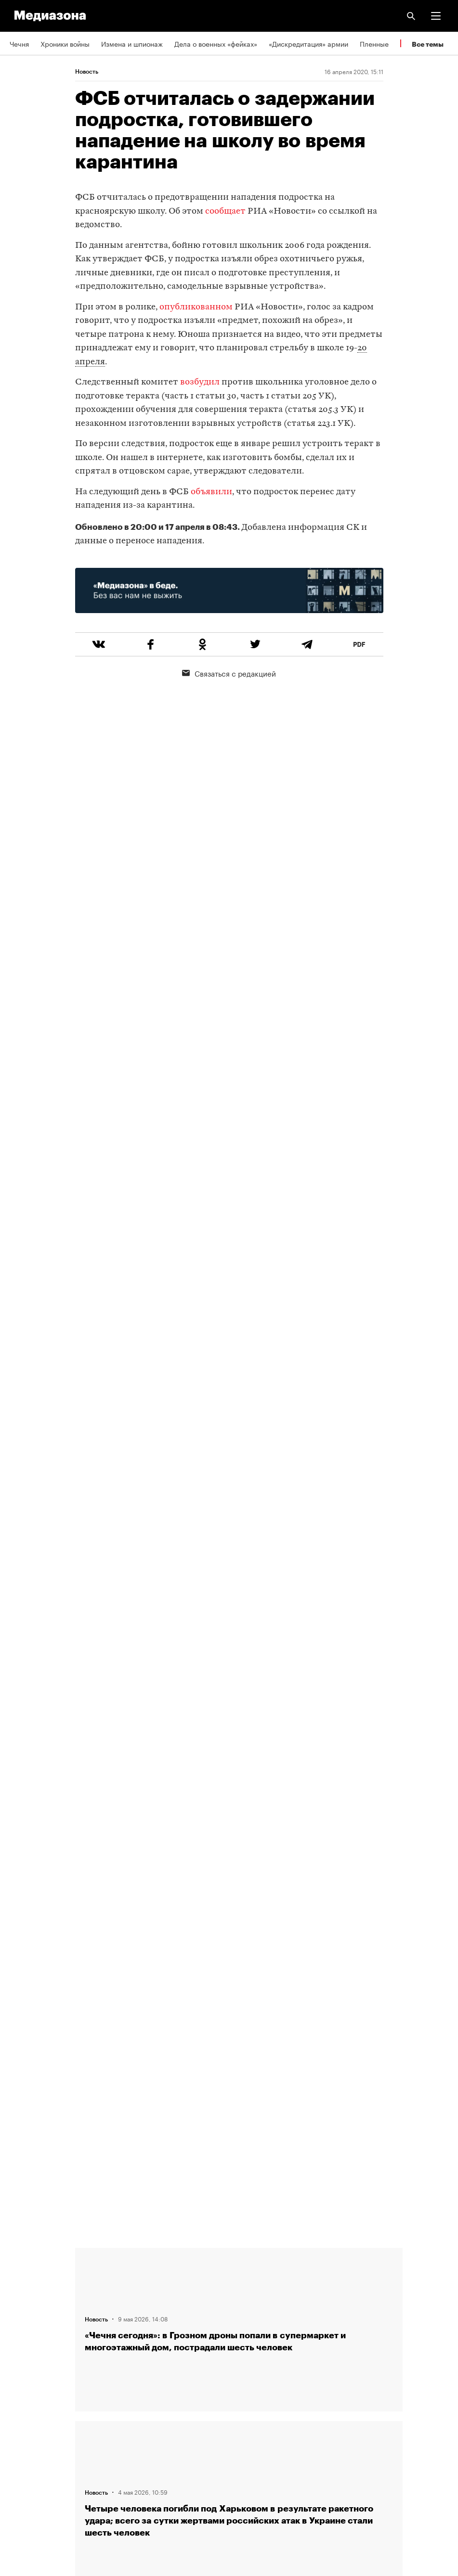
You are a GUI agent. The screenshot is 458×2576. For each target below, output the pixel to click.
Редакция (24, 2260)
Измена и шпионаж (132, 43)
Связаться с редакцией (229, 673)
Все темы (428, 44)
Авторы (22, 2315)
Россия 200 (29, 2453)
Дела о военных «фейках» (215, 43)
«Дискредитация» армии (308, 43)
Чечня (19, 43)
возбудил (200, 382)
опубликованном (197, 307)
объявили (211, 492)
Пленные (374, 43)
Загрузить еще (239, 1895)
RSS (21, 2370)
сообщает (226, 211)
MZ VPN (22, 2425)
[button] (435, 16)
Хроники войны (65, 43)
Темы (18, 2342)
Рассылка (25, 2398)
